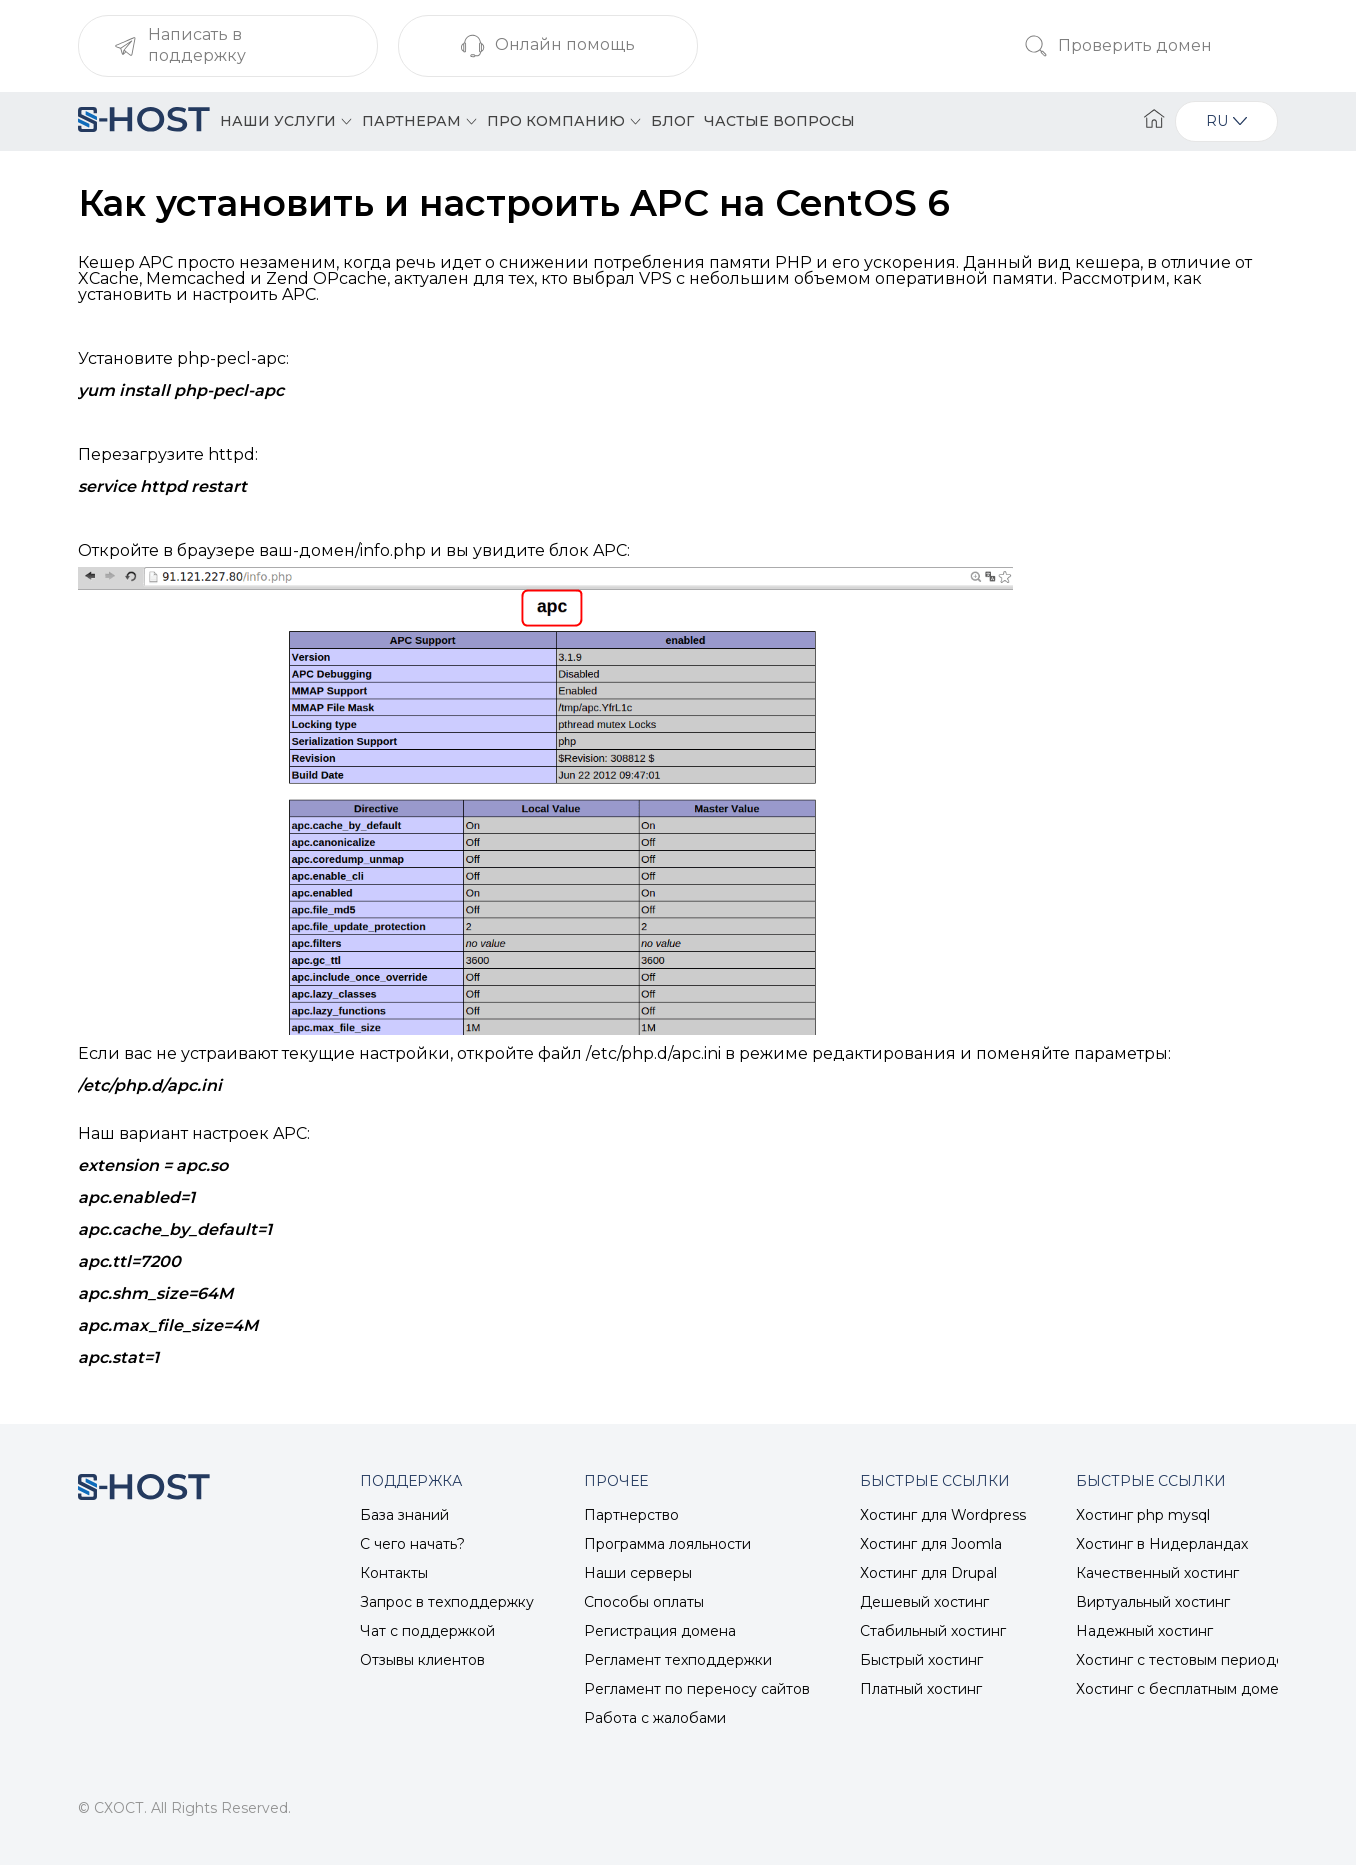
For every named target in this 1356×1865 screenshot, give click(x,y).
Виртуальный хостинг (1153, 1602)
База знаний (404, 1515)
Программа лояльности (667, 1544)
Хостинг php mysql (1143, 1515)
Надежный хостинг (1144, 1631)
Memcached (196, 278)
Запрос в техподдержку (447, 1602)
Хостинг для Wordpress (943, 1515)
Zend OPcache (326, 278)
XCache (108, 278)
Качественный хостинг (1157, 1573)
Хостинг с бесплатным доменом (1191, 1689)
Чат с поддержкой (427, 1631)
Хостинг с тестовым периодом (1185, 1660)
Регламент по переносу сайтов (697, 1689)
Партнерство (631, 1515)
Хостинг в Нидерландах (1162, 1544)
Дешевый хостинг (924, 1602)
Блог (672, 121)
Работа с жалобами (655, 1718)
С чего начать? (412, 1544)
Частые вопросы (779, 121)
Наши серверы (638, 1573)
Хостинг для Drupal (928, 1573)
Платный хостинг (921, 1689)
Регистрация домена (660, 1631)
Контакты (394, 1573)
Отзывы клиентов (422, 1660)
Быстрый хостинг (921, 1660)
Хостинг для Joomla (931, 1544)
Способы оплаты (644, 1602)
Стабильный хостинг (933, 1631)
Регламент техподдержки (678, 1660)
